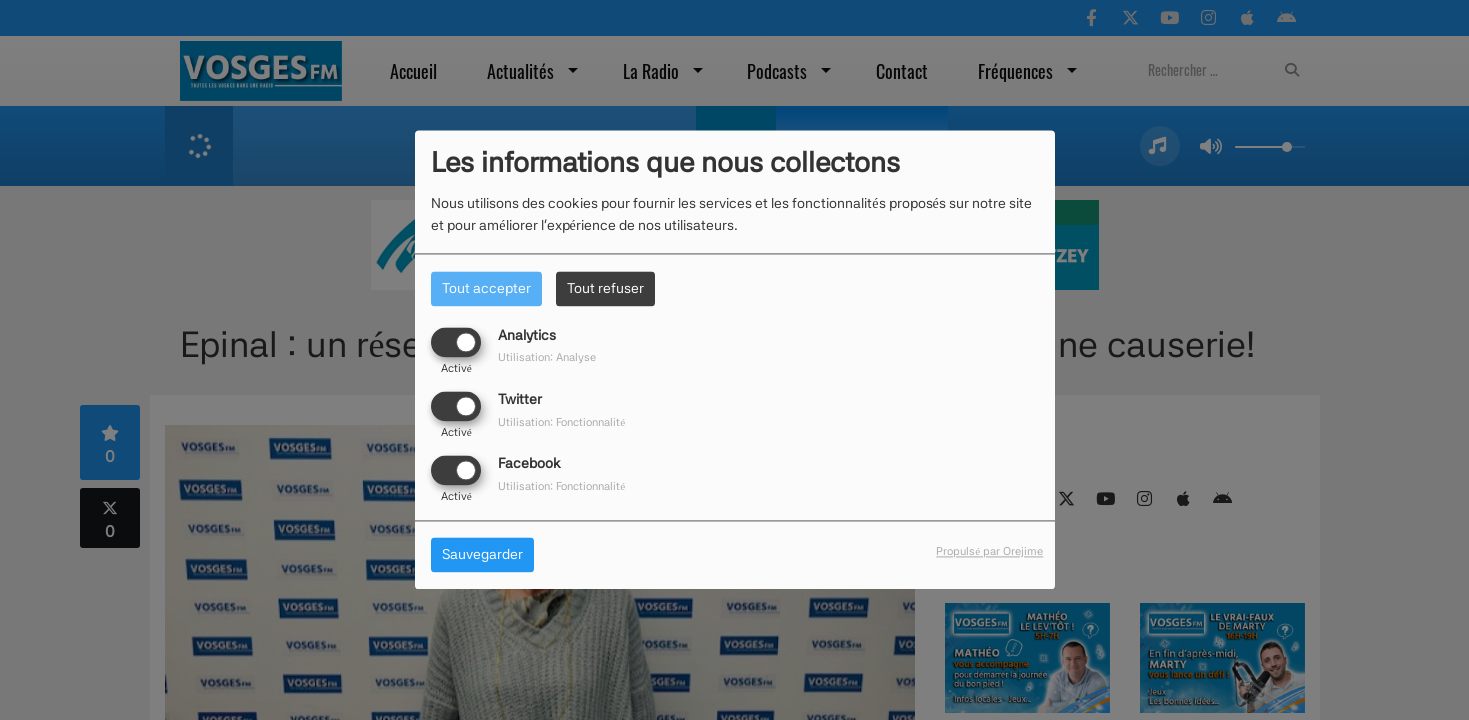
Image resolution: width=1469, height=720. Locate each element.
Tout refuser (605, 288)
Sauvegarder (482, 555)
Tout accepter (486, 288)
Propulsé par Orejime (989, 552)
